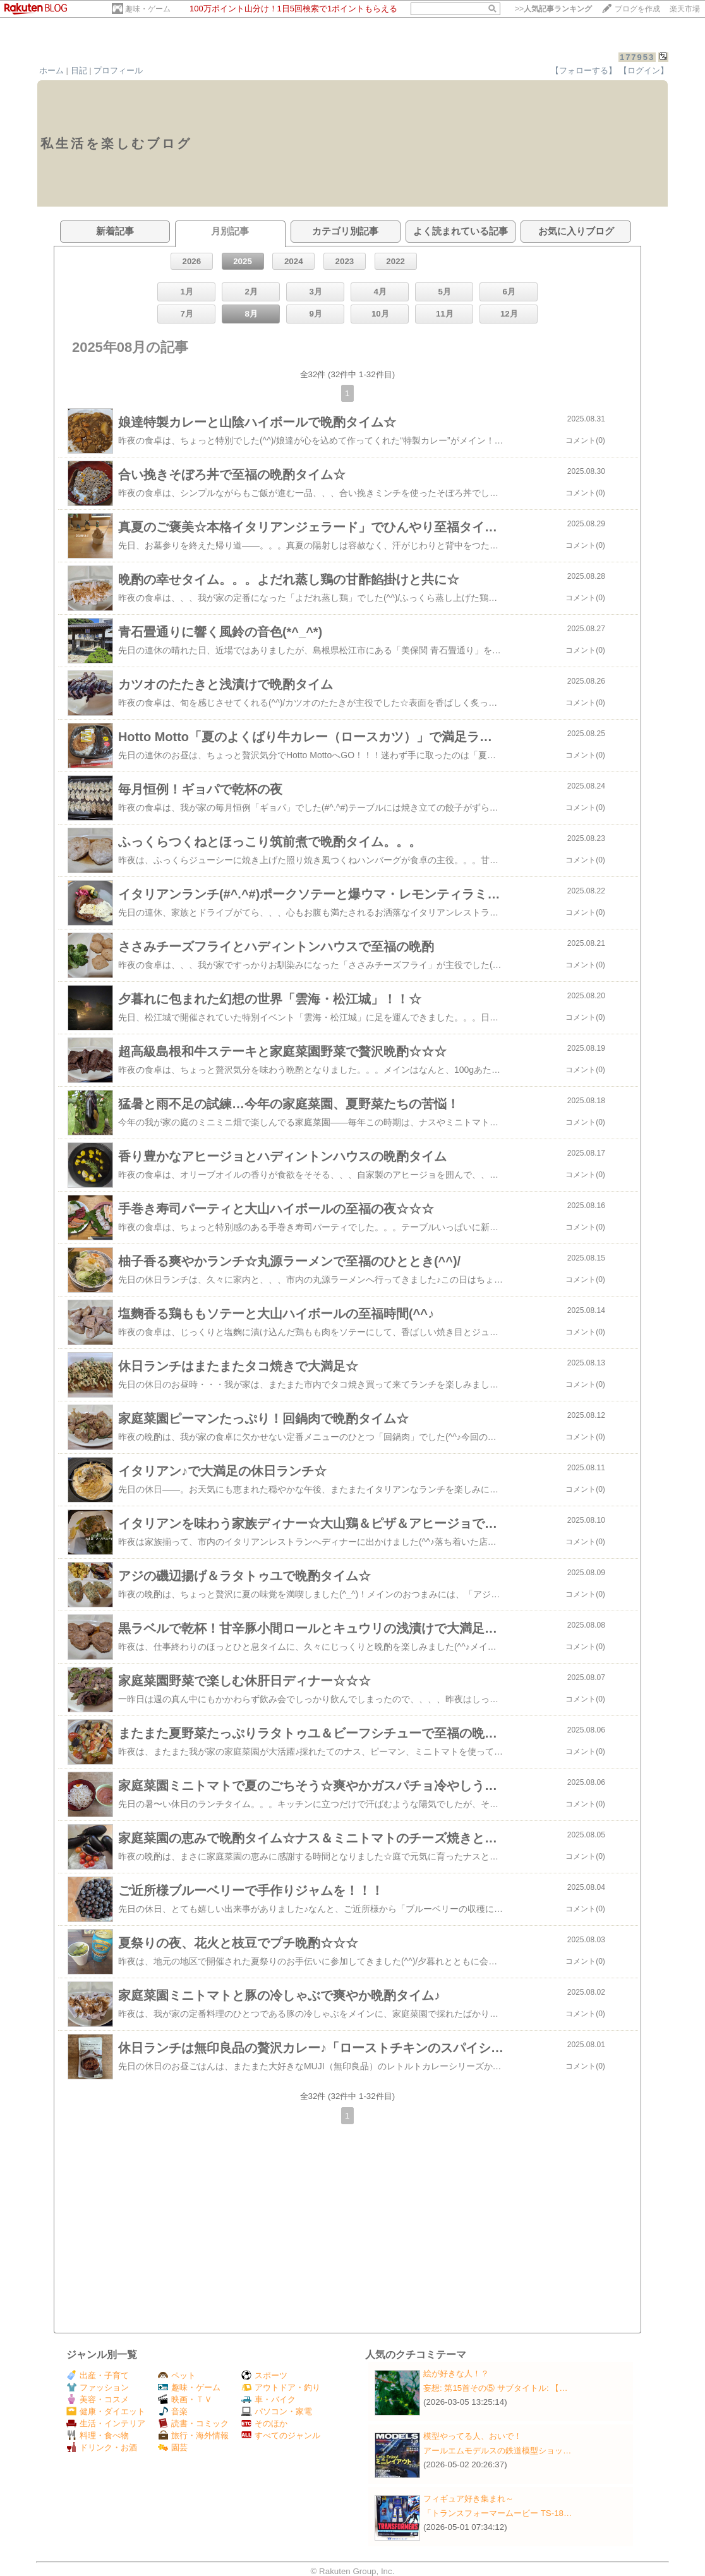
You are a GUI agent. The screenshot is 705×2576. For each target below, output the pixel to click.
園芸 (173, 2447)
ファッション (97, 2387)
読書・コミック (193, 2423)
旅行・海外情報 (193, 2435)
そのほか (264, 2423)
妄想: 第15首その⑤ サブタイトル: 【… (495, 2388)
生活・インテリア (105, 2423)
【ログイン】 (643, 70)
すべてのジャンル (280, 2435)
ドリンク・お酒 (101, 2447)
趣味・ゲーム (148, 8)
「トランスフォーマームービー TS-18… (497, 2513)
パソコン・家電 (276, 2411)
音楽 (173, 2411)
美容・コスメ (97, 2399)
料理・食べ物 (97, 2435)
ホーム (51, 70)
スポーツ (264, 2375)
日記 (79, 70)
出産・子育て (97, 2375)
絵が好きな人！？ (456, 2373)
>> (553, 8)
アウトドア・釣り (280, 2387)
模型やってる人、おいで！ (472, 2436)
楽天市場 (685, 8)
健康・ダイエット (105, 2411)
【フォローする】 (584, 70)
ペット (177, 2375)
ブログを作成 (637, 8)
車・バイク (268, 2399)
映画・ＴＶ (185, 2399)
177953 (637, 57)
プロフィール (118, 70)
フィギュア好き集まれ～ (468, 2498)
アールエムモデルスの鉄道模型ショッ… (497, 2450)
